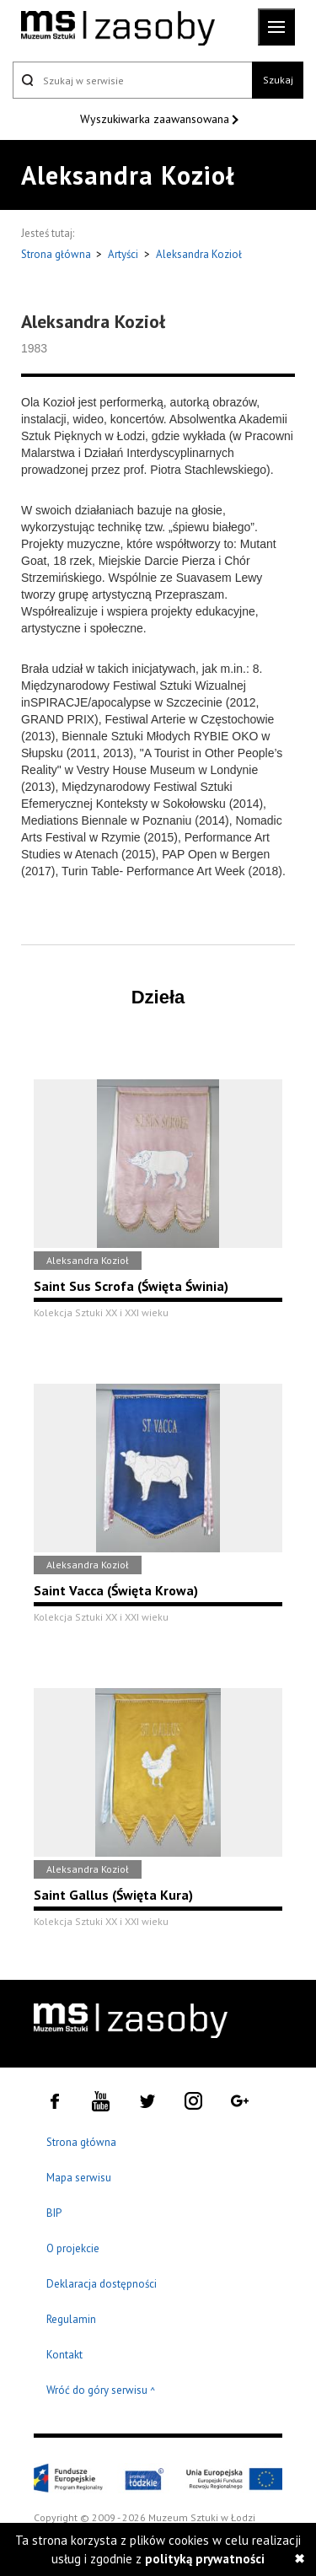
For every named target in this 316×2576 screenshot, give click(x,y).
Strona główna (57, 254)
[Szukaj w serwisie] (132, 80)
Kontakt (64, 2354)
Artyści (123, 254)
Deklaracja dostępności (101, 2284)
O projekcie (72, 2248)
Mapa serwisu (78, 2177)
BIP (54, 2213)
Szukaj (278, 79)
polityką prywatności (205, 2559)
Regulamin (71, 2319)
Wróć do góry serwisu (101, 2391)
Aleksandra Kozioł (199, 254)
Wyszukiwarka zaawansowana (156, 118)
